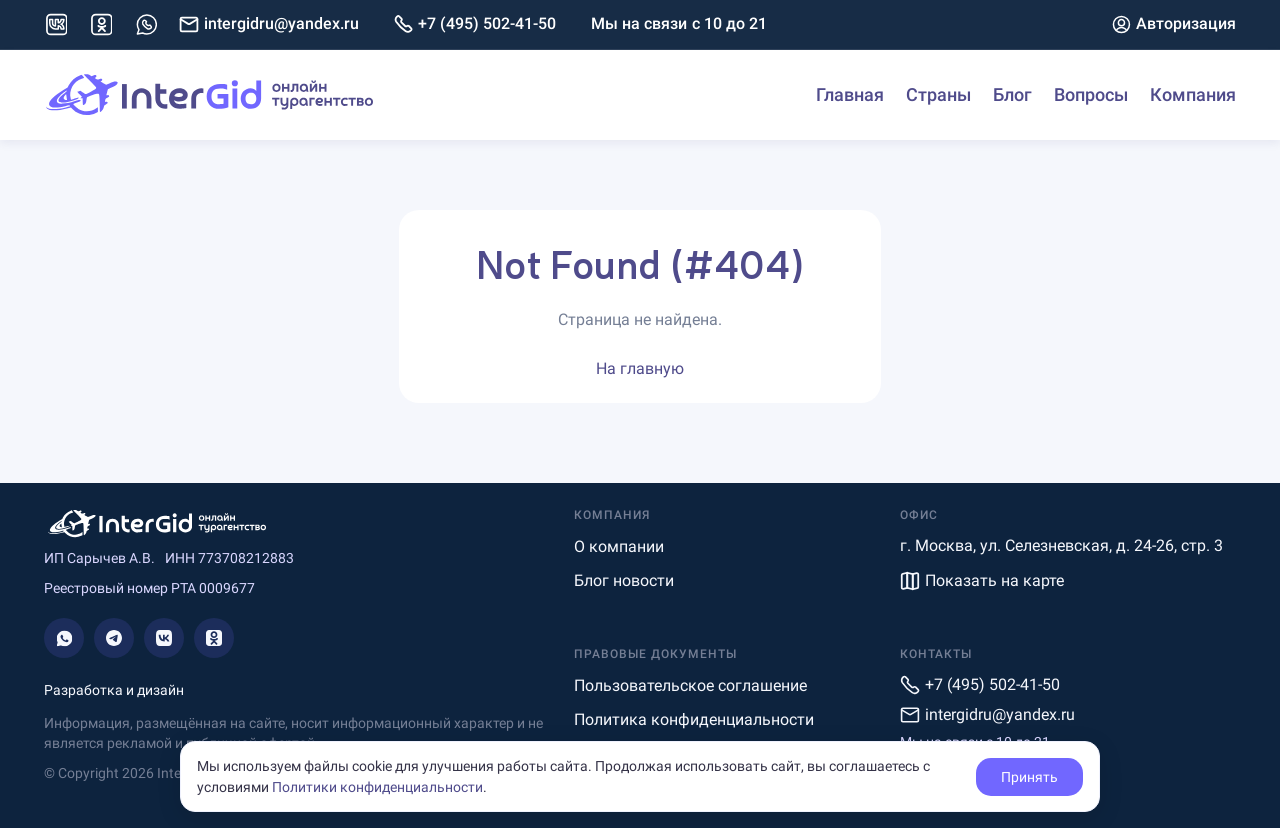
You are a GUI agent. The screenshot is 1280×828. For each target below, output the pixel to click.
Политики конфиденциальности (377, 787)
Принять (1029, 777)
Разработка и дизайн (114, 690)
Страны (938, 94)
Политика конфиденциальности (694, 719)
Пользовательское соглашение (690, 685)
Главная (850, 94)
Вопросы (1091, 94)
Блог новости (624, 580)
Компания (1193, 94)
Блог (1012, 94)
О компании (619, 546)
